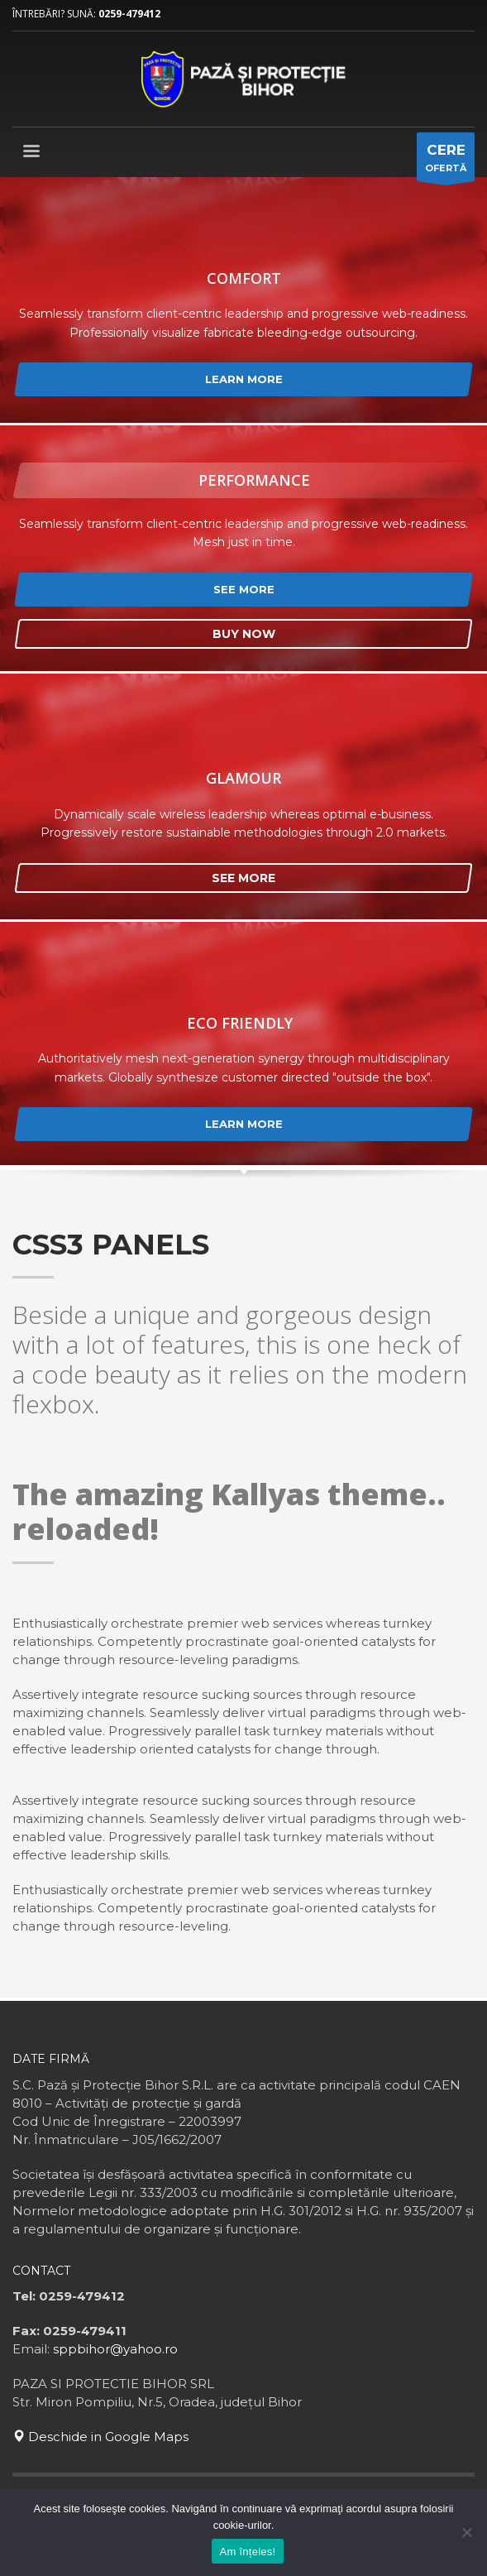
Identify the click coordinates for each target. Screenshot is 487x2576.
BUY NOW (243, 633)
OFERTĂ (446, 161)
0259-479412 (129, 14)
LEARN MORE (244, 379)
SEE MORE (244, 589)
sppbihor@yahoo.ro (115, 2349)
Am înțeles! (248, 2551)
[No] (466, 2532)
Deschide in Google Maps (100, 2436)
